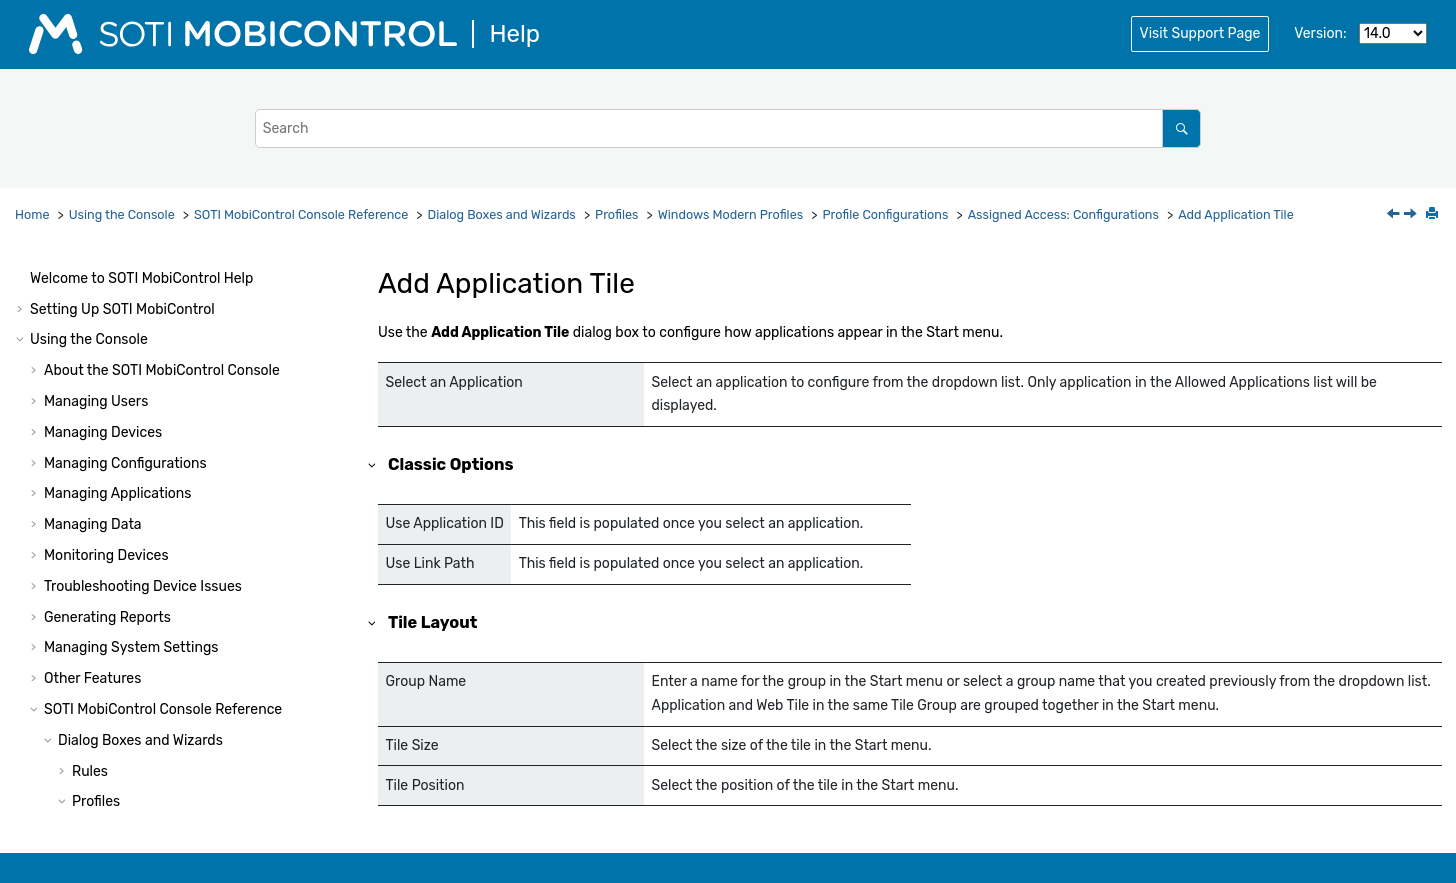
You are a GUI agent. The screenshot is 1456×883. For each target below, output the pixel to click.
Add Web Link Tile (184, 515)
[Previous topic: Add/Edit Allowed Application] (1395, 215)
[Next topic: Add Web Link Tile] (1412, 215)
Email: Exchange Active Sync (207, 638)
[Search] (1181, 128)
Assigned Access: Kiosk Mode (209, 392)
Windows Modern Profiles (730, 214)
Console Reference (301, 214)
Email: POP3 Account (182, 700)
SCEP (132, 299)
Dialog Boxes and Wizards (502, 214)
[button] (106, 270)
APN (128, 730)
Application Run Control (191, 330)
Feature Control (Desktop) (198, 577)
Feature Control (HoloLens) (201, 607)
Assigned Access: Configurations (1063, 214)
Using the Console (122, 214)
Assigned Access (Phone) (196, 361)
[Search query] (728, 128)
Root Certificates (168, 269)
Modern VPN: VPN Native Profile (216, 761)
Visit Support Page (1200, 33)
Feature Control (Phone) (192, 546)
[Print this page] (1434, 215)
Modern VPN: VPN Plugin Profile (215, 792)
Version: (1320, 33)
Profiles (616, 214)
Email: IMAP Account (181, 669)
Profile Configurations (885, 214)
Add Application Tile (1236, 214)
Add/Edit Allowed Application (223, 453)
